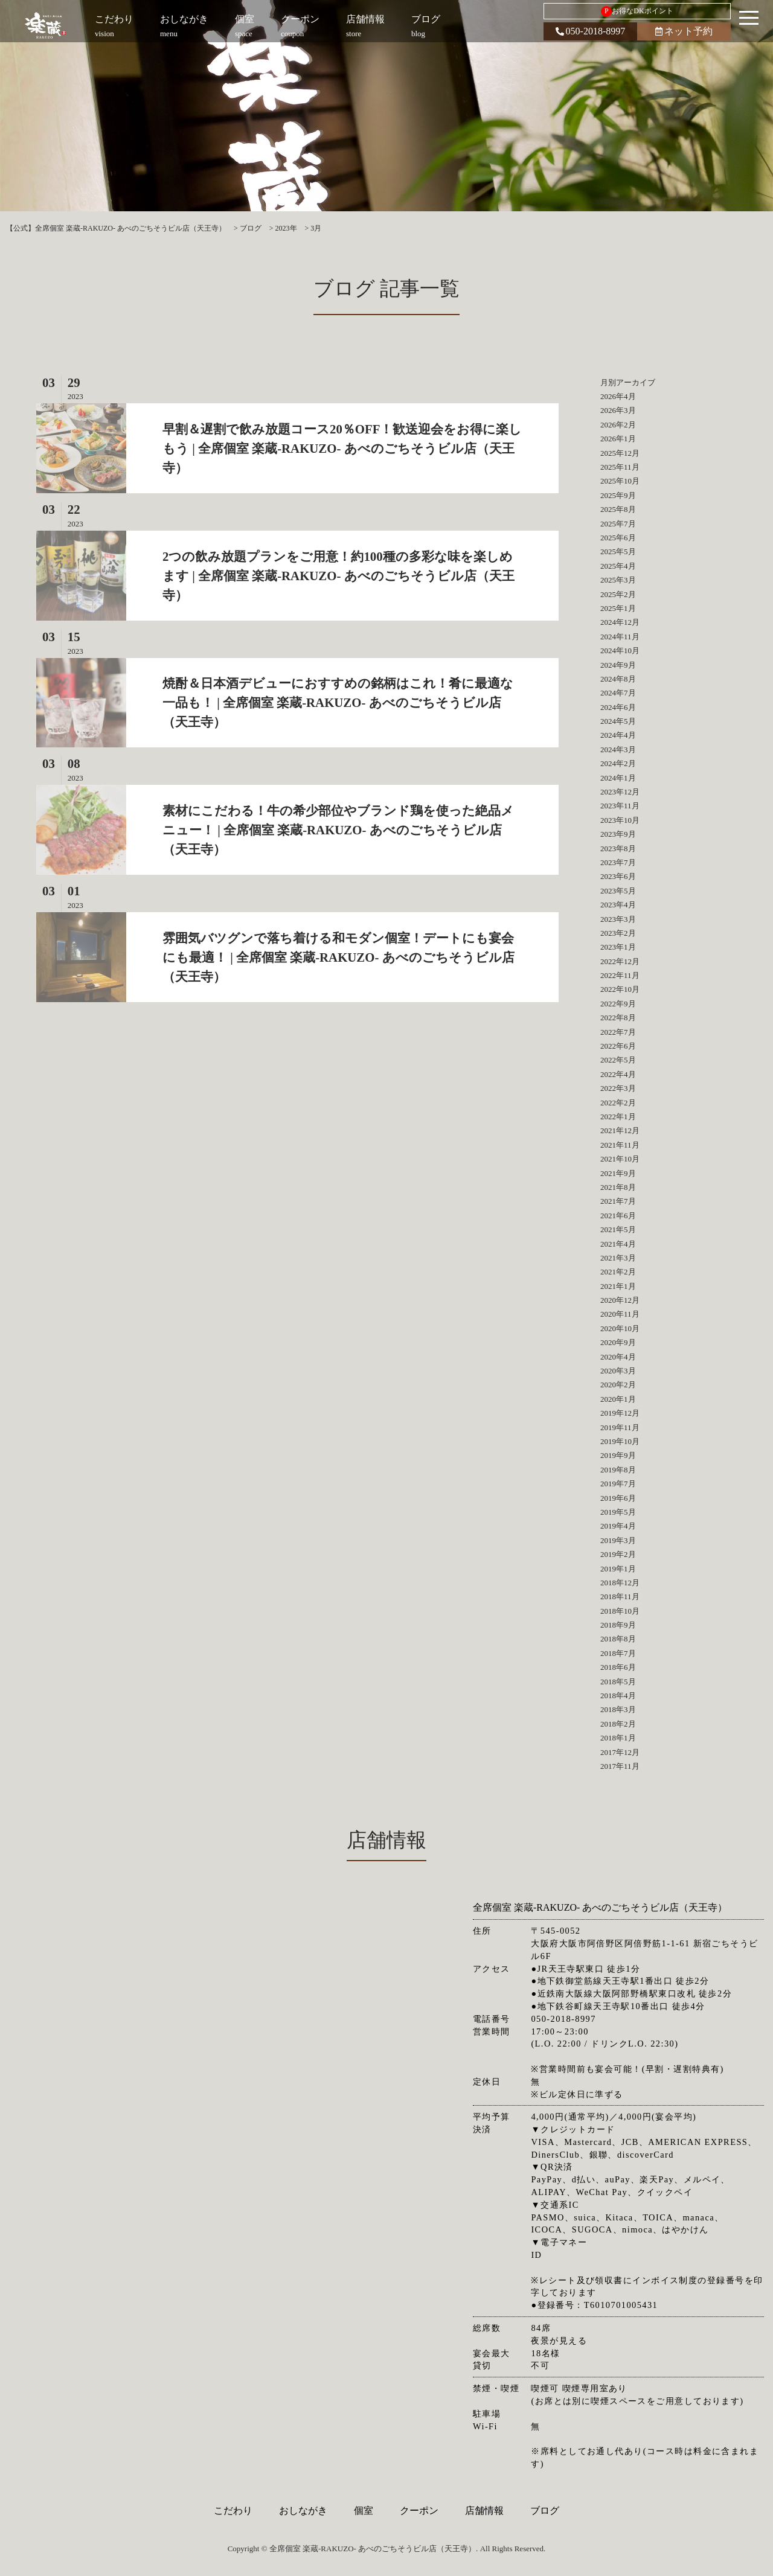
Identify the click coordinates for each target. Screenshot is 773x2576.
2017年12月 (620, 1752)
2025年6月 (618, 537)
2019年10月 (620, 1441)
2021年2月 (618, 1271)
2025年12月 (620, 453)
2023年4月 (618, 904)
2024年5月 (618, 721)
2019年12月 (620, 1412)
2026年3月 (618, 410)
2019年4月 (618, 1525)
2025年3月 (618, 579)
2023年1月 (618, 946)
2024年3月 (618, 749)
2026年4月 (618, 396)
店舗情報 (484, 2510)
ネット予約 (684, 31)
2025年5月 (618, 551)
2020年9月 (618, 1342)
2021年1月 (618, 1286)
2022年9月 (618, 1003)
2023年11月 (620, 805)
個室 (363, 2510)
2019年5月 (618, 1512)
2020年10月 (620, 1328)
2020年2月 (618, 1384)
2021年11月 (620, 1144)
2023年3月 (618, 919)
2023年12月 (620, 791)
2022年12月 (620, 961)
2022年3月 (618, 1088)
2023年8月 (618, 848)
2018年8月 (618, 1638)
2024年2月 (618, 763)
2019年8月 (618, 1469)
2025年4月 (618, 565)
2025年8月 (618, 509)
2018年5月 (618, 1681)
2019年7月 (618, 1483)
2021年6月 (618, 1215)
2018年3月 (618, 1709)
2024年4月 (618, 735)
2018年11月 (620, 1596)
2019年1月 (618, 1568)
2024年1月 (618, 777)
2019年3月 (618, 1540)
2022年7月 (618, 1032)
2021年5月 (618, 1229)
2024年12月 (620, 622)
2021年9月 (618, 1173)
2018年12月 (620, 1582)
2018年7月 (618, 1653)
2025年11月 (620, 466)
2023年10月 (620, 820)
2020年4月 (618, 1356)
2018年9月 (618, 1624)
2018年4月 (618, 1695)
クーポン (419, 2510)
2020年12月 (620, 1300)
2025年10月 (620, 480)
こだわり (233, 2510)
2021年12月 (620, 1130)
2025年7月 (618, 523)
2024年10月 (620, 650)
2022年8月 (618, 1017)
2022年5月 (618, 1059)
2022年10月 (620, 989)
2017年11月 (620, 1766)
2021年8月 (618, 1187)
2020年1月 (618, 1399)
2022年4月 (618, 1074)
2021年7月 (618, 1201)
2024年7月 (618, 692)
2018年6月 (618, 1667)
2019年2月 (618, 1554)
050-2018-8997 (591, 31)
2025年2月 (618, 594)
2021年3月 (618, 1257)
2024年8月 (618, 678)
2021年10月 (620, 1158)
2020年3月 (618, 1370)
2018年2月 (618, 1723)
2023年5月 (618, 890)
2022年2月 (618, 1102)
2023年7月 (618, 862)
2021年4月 (618, 1243)
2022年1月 (618, 1116)
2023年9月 (618, 834)
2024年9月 (618, 665)
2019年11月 (620, 1427)
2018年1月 (618, 1737)
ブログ (544, 2510)
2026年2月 (618, 424)
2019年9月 (618, 1455)
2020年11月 (620, 1313)
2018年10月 (620, 1611)
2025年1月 (618, 608)
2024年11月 (620, 636)
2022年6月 (618, 1045)
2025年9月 (618, 495)
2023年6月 (618, 876)
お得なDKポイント (637, 11)
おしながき (303, 2510)
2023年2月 (618, 933)
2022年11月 (620, 975)
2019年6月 (618, 1498)
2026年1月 (618, 438)
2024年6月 (618, 707)
